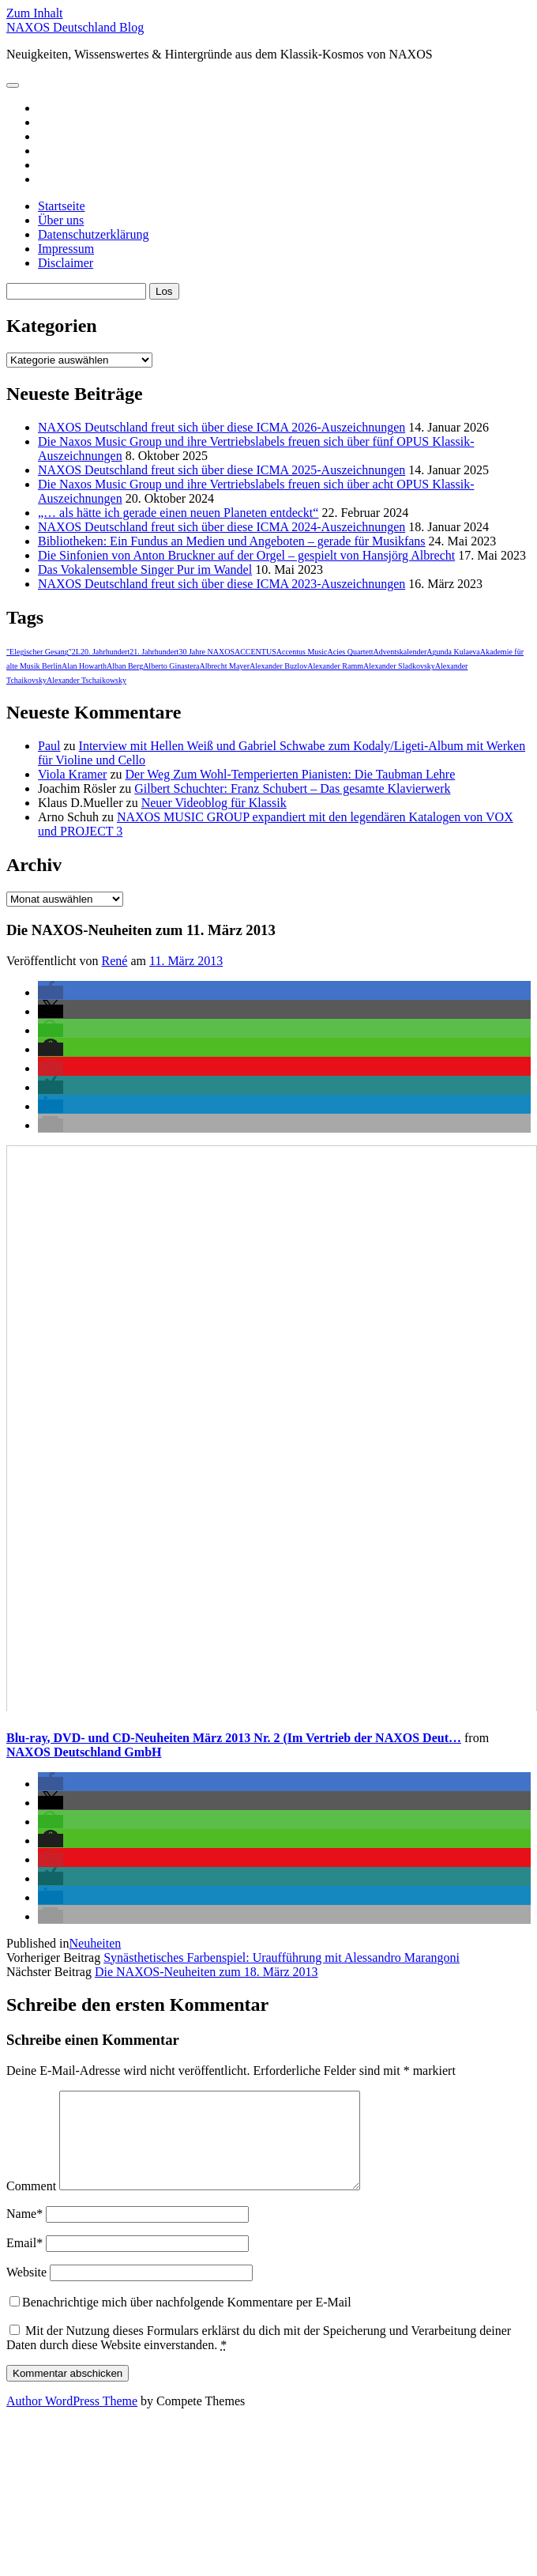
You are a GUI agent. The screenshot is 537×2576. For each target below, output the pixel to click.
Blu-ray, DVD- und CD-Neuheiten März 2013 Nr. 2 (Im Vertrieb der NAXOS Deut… (233, 1737)
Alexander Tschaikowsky (86, 680)
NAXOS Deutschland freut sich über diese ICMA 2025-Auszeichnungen (221, 470)
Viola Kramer (72, 774)
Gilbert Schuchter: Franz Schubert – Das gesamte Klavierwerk (292, 788)
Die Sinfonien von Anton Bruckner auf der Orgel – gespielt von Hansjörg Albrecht (246, 555)
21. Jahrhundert (154, 651)
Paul (49, 745)
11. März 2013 (186, 960)
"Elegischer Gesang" (39, 651)
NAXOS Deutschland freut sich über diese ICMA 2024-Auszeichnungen (221, 527)
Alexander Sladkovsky (399, 666)
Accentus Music (302, 651)
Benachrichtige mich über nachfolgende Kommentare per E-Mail (180, 2321)
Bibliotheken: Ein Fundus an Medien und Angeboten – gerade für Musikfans (232, 541)
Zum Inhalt (34, 13)
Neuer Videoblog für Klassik (214, 802)
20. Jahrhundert (105, 651)
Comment (31, 2205)
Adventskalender (400, 651)
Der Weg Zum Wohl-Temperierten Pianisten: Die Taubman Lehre (291, 774)
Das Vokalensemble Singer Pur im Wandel (145, 569)
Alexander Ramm (335, 666)
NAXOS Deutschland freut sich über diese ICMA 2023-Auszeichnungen (221, 583)
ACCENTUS (255, 651)
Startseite (61, 206)
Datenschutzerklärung (93, 234)
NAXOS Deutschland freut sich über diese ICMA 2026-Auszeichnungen (221, 427)
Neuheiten (95, 1943)
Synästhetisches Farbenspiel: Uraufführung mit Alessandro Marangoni (281, 1957)
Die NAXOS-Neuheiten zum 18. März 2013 (206, 1971)
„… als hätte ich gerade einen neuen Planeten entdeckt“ (178, 512)
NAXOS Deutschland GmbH (83, 1752)
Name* (24, 2232)
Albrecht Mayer (225, 666)
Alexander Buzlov (278, 666)
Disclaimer (65, 263)
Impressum (66, 248)
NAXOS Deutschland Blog (75, 27)
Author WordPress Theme (71, 2420)
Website (26, 2291)
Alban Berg (125, 666)
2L (76, 651)
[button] (50, 992)
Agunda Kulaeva (452, 651)
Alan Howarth (84, 666)
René (115, 960)
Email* (24, 2262)
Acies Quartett (350, 651)
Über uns (61, 220)
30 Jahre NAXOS (206, 651)
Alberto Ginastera (171, 666)
